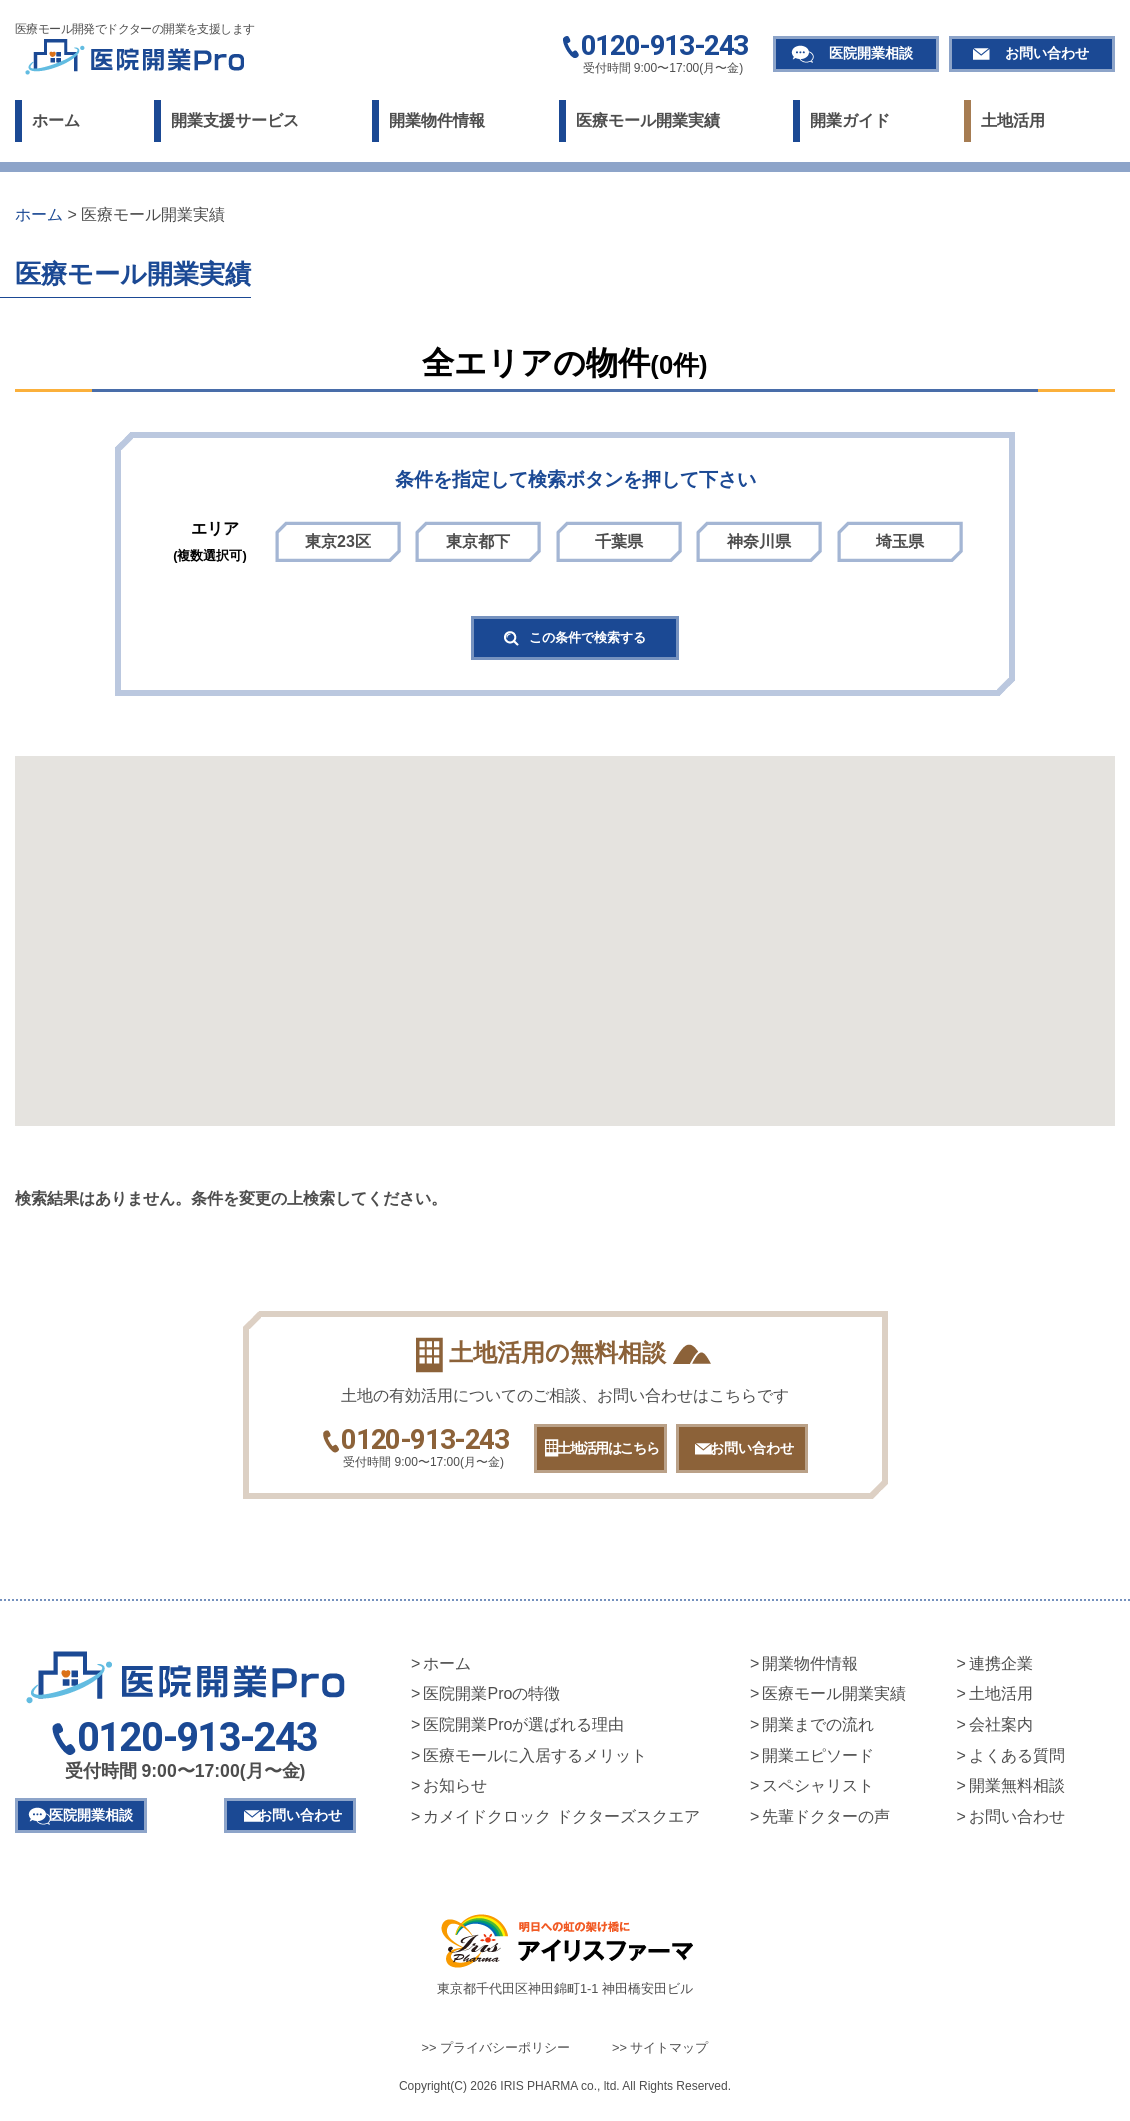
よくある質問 (1017, 1763)
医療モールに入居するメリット (535, 1763)
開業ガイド (850, 120)
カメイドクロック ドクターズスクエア (561, 1824)
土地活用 (1013, 120)
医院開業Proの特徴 (491, 1701)
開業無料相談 (1017, 1793)
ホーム (56, 120)
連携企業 (1001, 1671)
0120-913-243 (664, 47)
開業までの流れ (818, 1732)
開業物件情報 (437, 120)
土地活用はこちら (592, 1456)
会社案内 (1001, 1732)
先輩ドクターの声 (826, 1824)
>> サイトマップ (660, 2055)
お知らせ (455, 1793)
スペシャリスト (818, 1793)
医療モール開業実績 (648, 120)
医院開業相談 (871, 53)
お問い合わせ (1047, 53)
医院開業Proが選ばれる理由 (523, 1732)
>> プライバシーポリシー (496, 2055)
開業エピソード (818, 1763)
